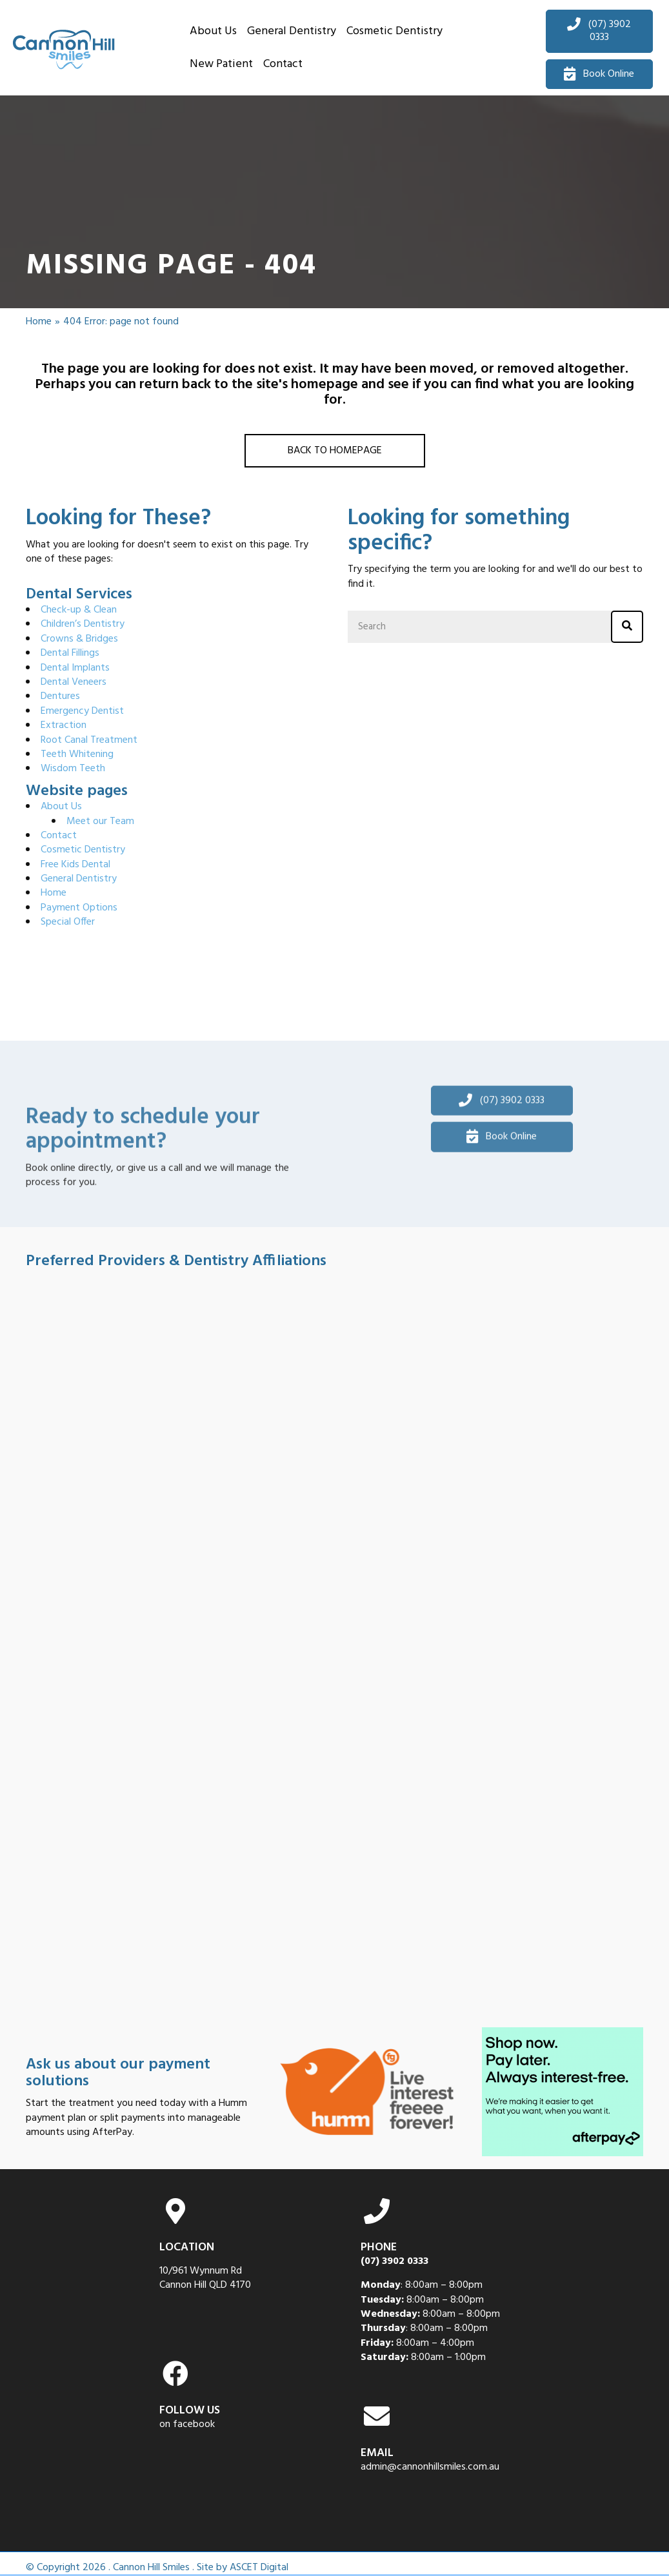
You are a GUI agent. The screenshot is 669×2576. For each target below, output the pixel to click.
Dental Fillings (70, 653)
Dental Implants (75, 668)
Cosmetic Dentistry (83, 849)
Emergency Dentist (82, 711)
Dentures (60, 696)
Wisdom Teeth (73, 768)
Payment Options (79, 908)
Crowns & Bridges (79, 639)
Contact (59, 835)
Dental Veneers (73, 682)
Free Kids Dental (75, 864)
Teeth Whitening (77, 754)
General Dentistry (79, 878)
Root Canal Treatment (89, 740)
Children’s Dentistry (83, 624)
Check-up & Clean (79, 610)
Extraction (63, 725)
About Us (61, 806)
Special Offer (68, 922)
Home (39, 322)
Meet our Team (100, 821)
